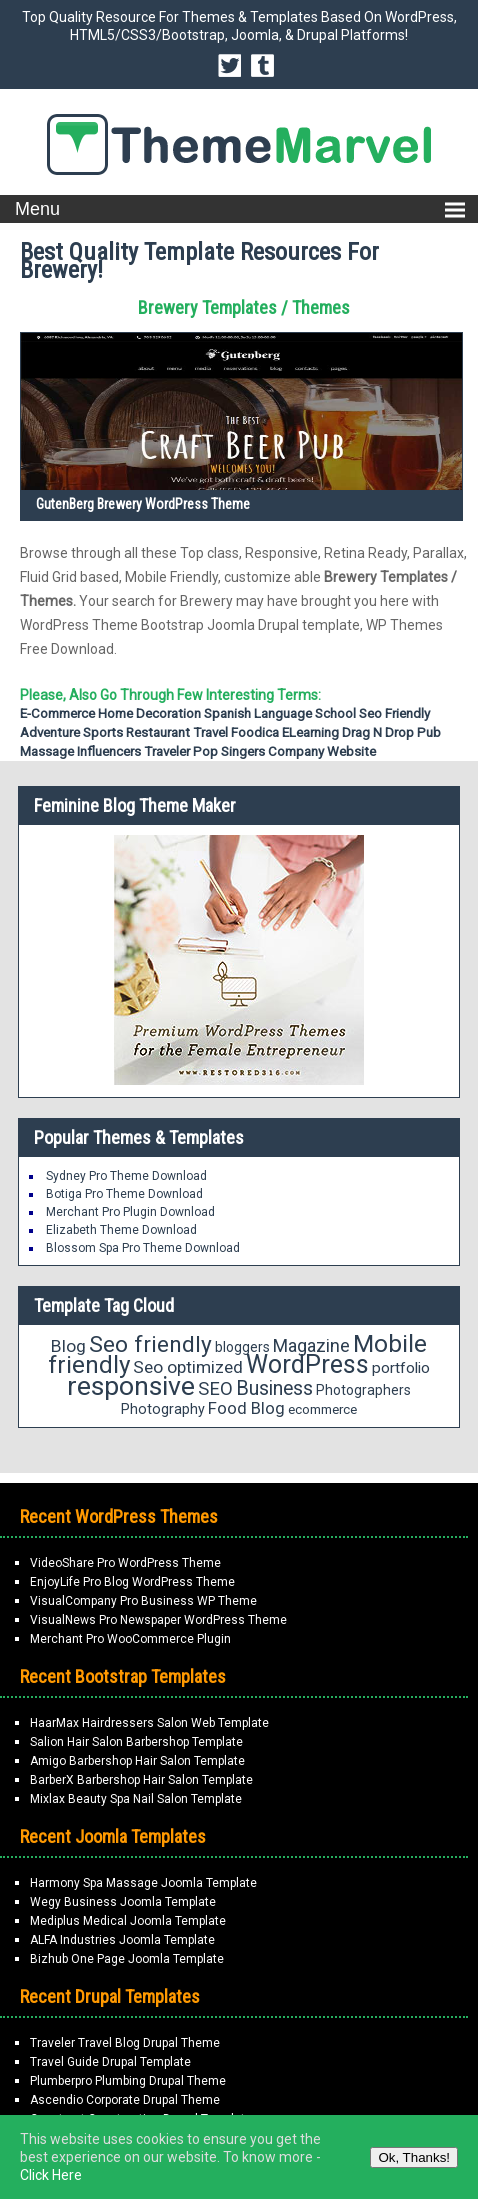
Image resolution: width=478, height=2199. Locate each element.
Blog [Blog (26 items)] (68, 1346)
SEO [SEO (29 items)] (215, 1388)
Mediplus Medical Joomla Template (128, 1921)
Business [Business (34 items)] (274, 1388)
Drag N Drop (378, 732)
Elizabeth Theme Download (121, 1230)
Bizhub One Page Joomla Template (127, 1959)
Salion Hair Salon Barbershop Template (136, 1742)
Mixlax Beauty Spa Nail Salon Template (136, 1799)
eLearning (310, 732)
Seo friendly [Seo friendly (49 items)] (150, 1344)
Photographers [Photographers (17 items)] (363, 1390)
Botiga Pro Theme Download (124, 1194)
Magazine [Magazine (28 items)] (311, 1345)
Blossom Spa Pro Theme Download (143, 1248)
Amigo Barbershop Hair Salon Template (137, 1761)
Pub (429, 732)
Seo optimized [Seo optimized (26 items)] (188, 1367)
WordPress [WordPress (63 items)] (307, 1364)
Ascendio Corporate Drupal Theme (125, 2100)
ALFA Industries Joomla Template (122, 1940)
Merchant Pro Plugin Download (130, 1212)
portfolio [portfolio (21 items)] (401, 1368)
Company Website (322, 751)
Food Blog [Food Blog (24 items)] (246, 1408)
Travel (210, 732)
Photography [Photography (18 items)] (163, 1409)
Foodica (255, 732)
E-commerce (57, 713)
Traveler (167, 751)
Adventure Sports (71, 732)
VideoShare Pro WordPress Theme (125, 1563)
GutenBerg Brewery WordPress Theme (143, 504)
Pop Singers (229, 751)
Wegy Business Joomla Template (123, 1902)
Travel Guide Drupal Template (110, 2062)
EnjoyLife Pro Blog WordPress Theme (132, 1582)
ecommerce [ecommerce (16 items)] (322, 1409)
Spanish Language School (280, 713)
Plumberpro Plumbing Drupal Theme (128, 2081)
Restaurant (158, 732)
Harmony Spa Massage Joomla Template (143, 1883)
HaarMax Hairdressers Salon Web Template (149, 1723)
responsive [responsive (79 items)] (131, 1386)
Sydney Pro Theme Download (126, 1176)
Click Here (51, 2175)
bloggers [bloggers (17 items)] (242, 1347)
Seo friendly (394, 713)
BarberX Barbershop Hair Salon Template (141, 1780)
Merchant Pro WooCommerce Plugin (130, 1639)
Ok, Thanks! (414, 2157)
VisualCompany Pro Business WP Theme (143, 1601)
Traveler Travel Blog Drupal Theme (125, 2043)
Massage (47, 751)
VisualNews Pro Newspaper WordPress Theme (158, 1620)
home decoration (149, 713)
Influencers (109, 751)
